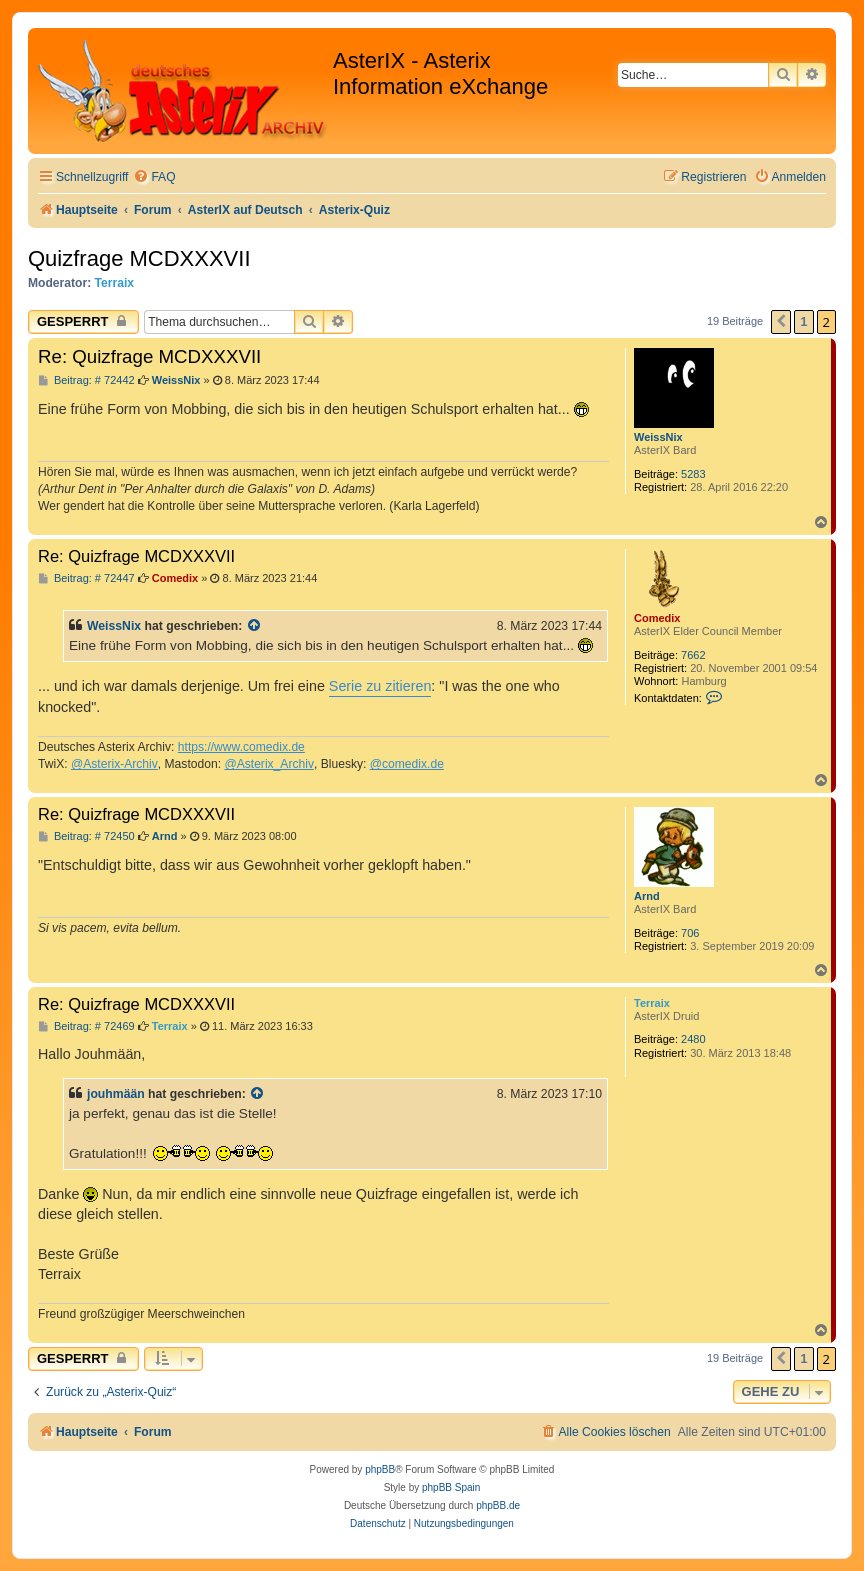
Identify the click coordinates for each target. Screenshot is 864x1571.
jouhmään (116, 1094)
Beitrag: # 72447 (86, 578)
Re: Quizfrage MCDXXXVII (149, 356)
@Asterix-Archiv (114, 764)
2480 (693, 1039)
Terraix (114, 283)
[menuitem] (154, 177)
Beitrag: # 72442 (86, 380)
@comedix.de (407, 764)
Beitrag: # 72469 (86, 1026)
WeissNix (658, 437)
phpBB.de (498, 1505)
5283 (693, 474)
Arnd (647, 896)
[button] (781, 322)
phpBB (380, 1469)
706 (690, 933)
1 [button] (803, 321)
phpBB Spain (451, 1487)
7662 (693, 655)
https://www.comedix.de (241, 747)
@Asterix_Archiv (269, 764)
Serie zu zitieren (380, 686)
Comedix (657, 618)
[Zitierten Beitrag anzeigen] (255, 626)
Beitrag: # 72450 (86, 836)
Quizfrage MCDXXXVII (139, 258)
